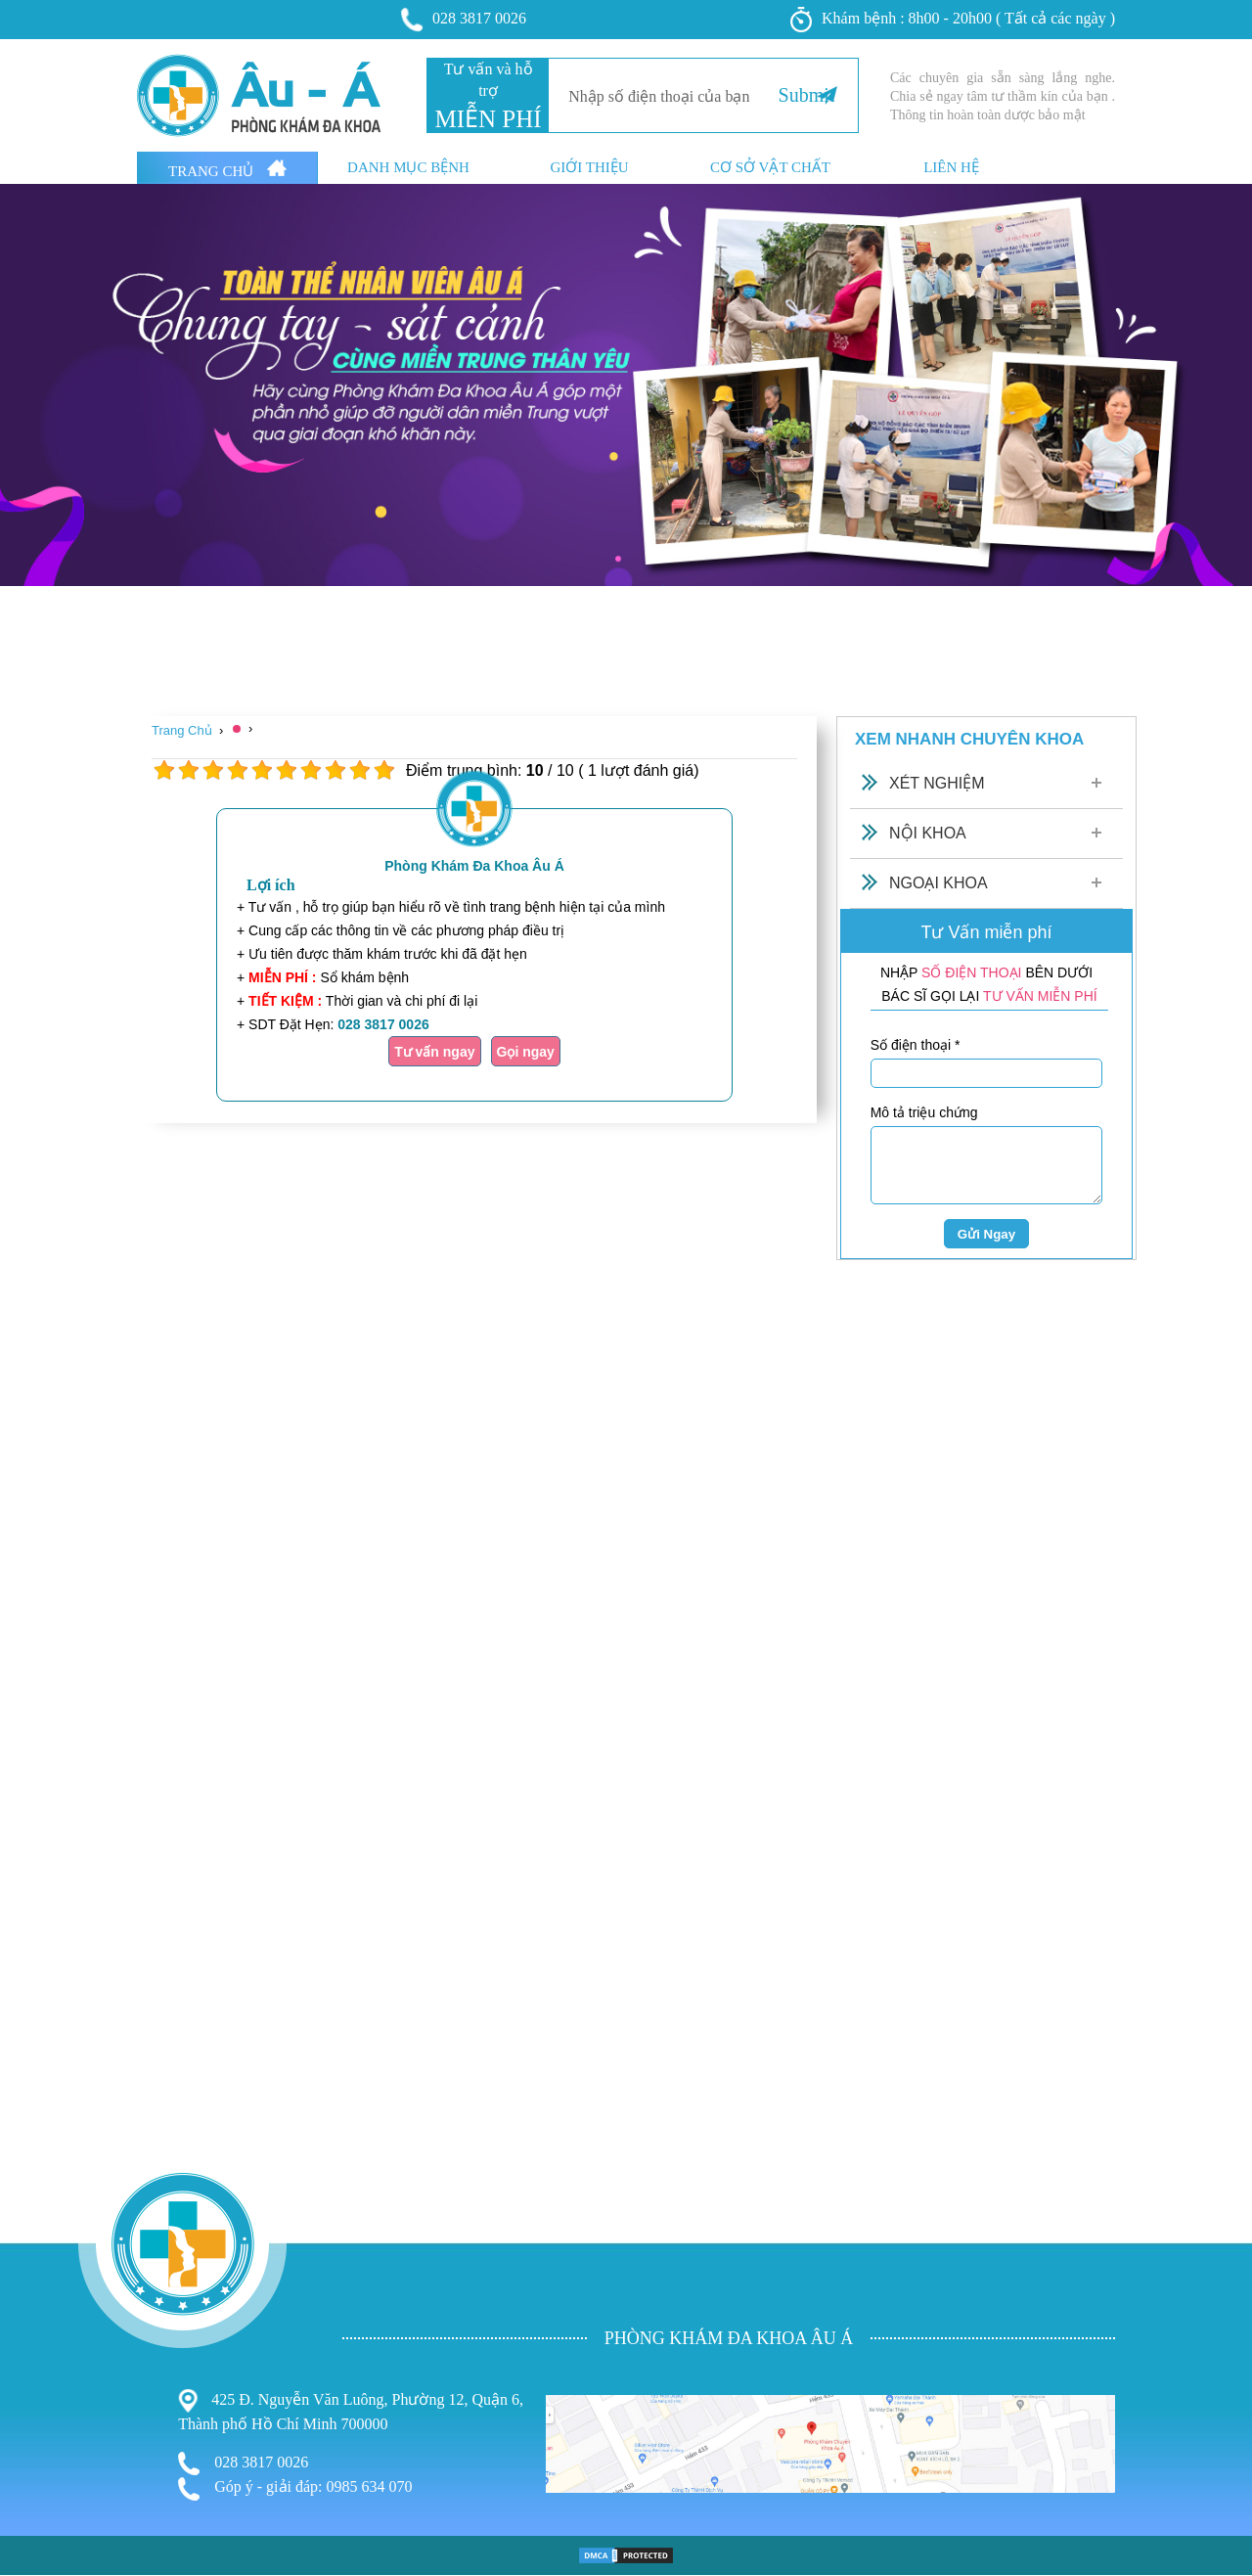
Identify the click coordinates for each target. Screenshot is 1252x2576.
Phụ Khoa (34, 2479)
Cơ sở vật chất (770, 167)
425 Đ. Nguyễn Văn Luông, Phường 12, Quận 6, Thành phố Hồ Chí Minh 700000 (350, 2410)
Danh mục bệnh (408, 167)
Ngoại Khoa (938, 883)
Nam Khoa (37, 2498)
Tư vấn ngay (434, 1052)
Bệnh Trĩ (30, 2458)
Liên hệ (951, 167)
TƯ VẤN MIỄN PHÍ (1040, 996)
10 (384, 770)
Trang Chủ (227, 169)
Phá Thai (31, 2537)
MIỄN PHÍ (487, 119)
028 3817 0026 (463, 19)
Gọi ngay (526, 1052)
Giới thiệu (589, 167)
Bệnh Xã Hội (44, 2518)
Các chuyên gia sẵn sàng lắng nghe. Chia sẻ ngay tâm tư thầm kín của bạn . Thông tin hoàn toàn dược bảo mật (1002, 96)
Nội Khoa (927, 833)
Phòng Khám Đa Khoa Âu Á (474, 866)
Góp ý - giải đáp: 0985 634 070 (295, 2489)
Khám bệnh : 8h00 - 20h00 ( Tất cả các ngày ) (952, 19)
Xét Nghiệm (937, 783)
